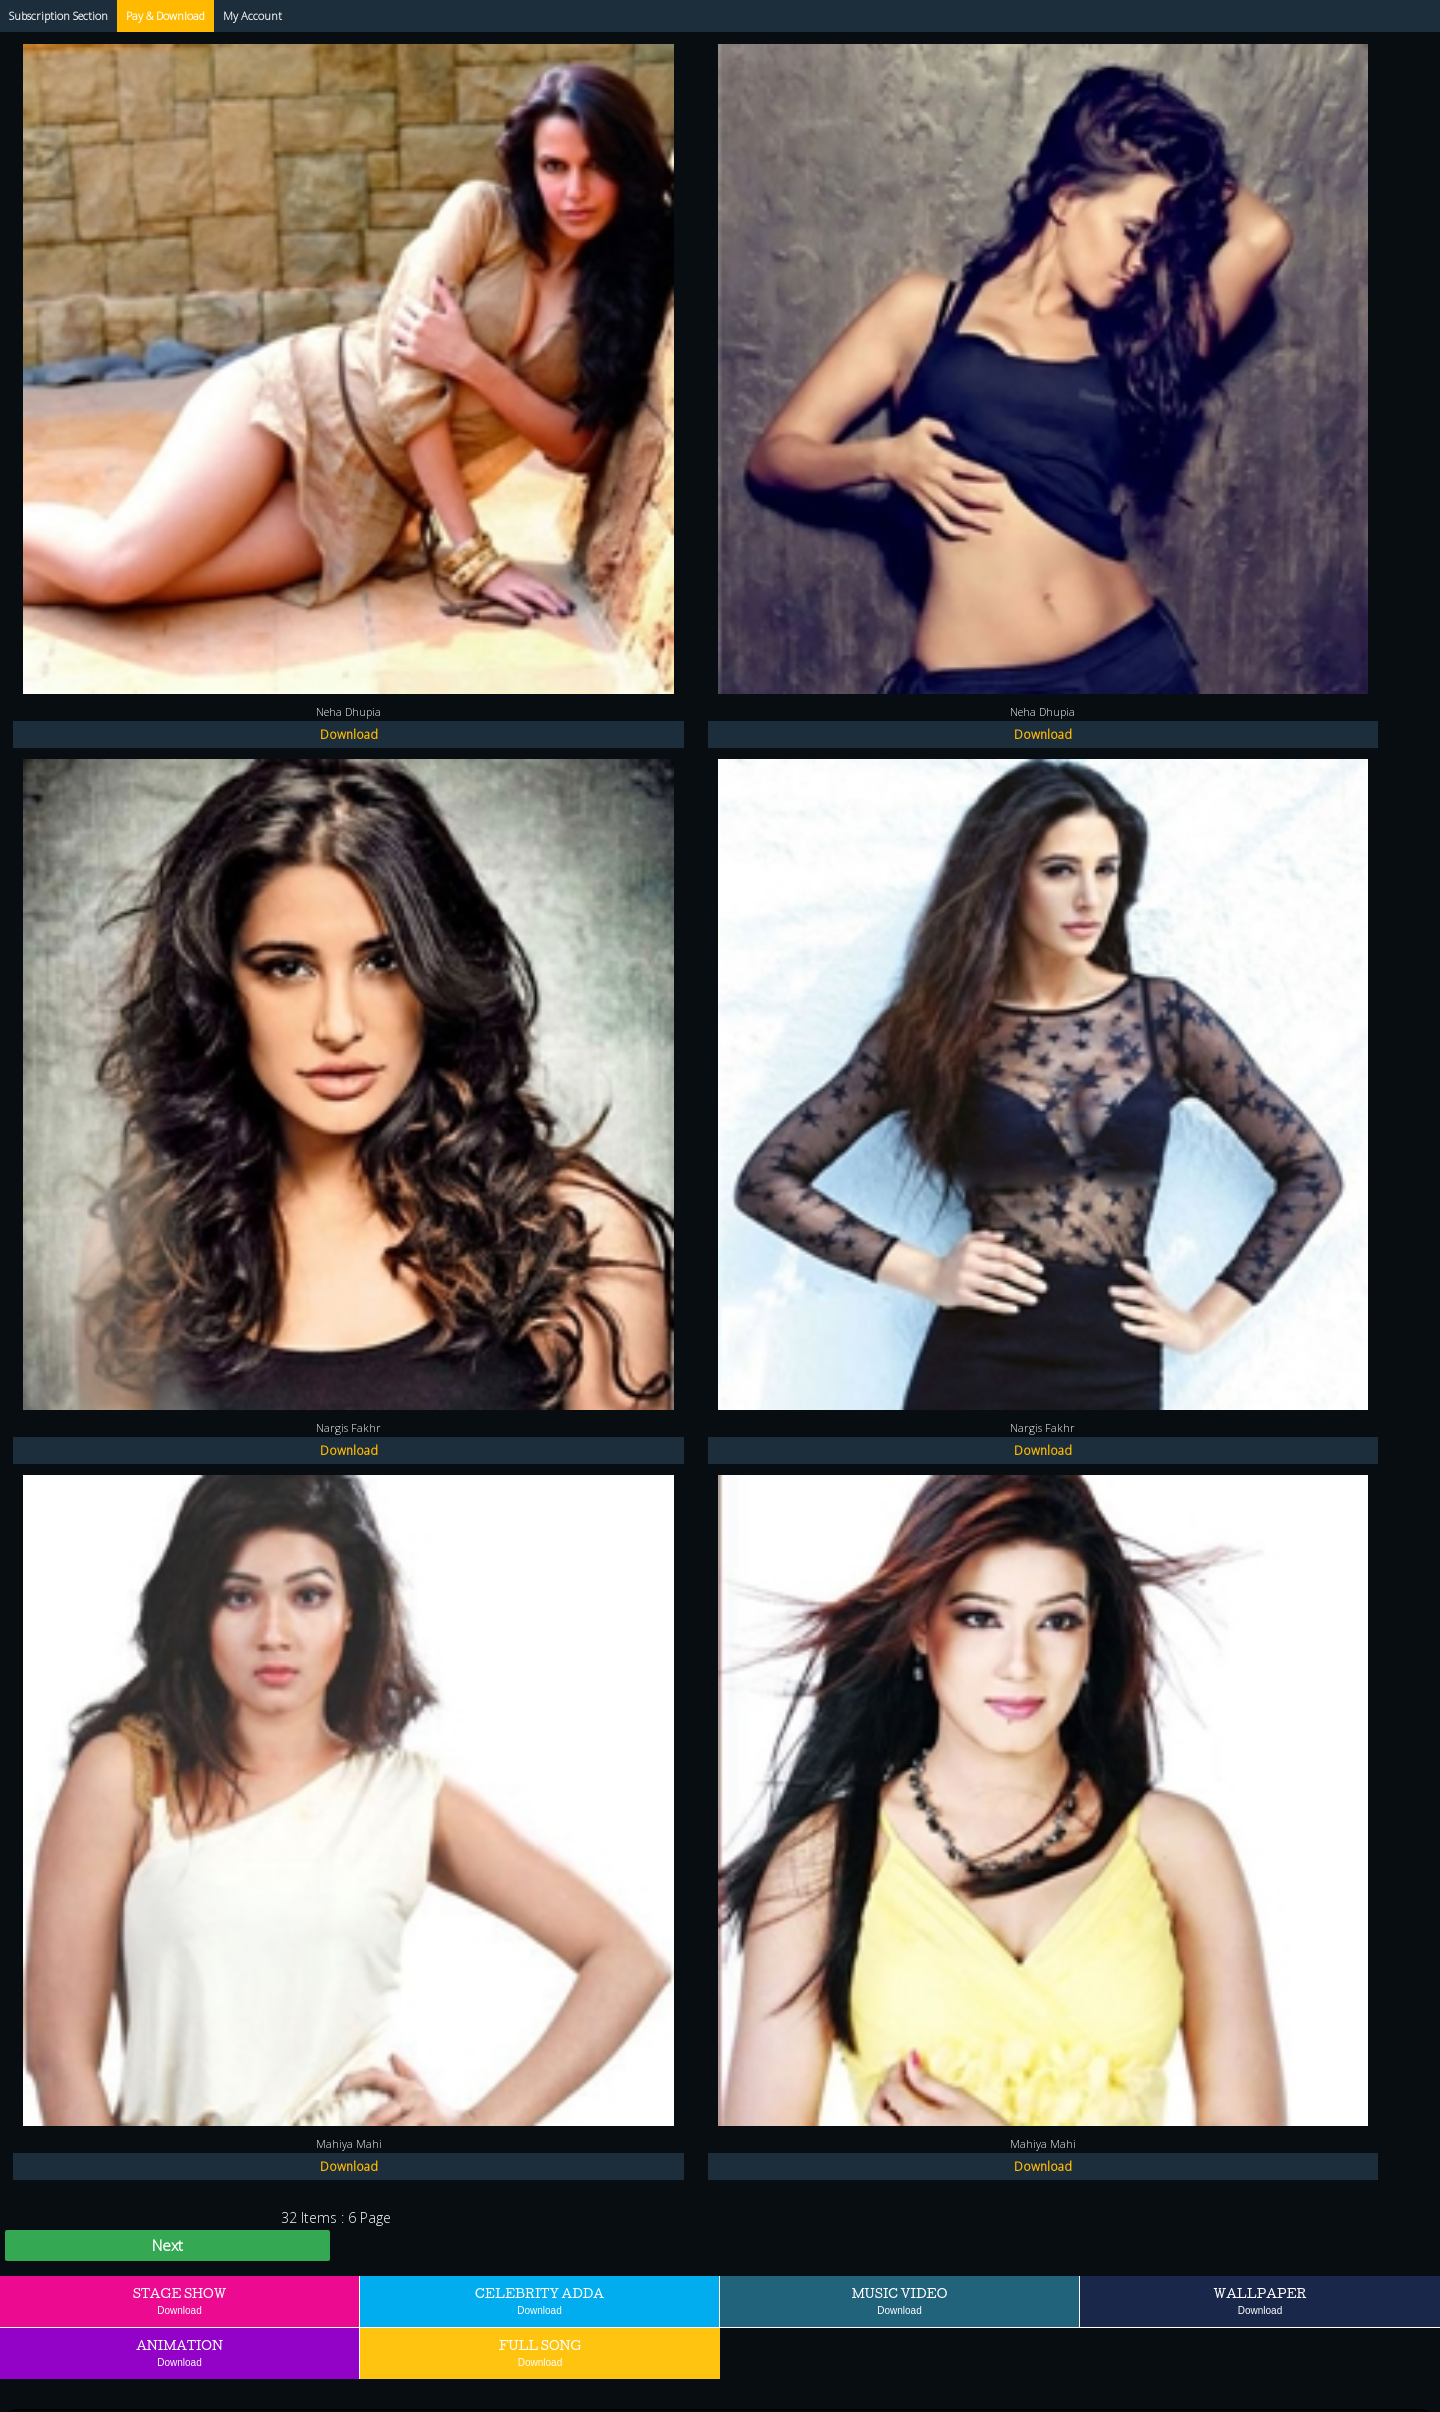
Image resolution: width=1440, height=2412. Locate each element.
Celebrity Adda (539, 2300)
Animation (179, 2352)
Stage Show (179, 2300)
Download (349, 734)
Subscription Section (58, 15)
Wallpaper (1260, 2300)
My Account (252, 15)
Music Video (900, 2300)
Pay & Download (165, 15)
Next (167, 2245)
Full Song (540, 2352)
